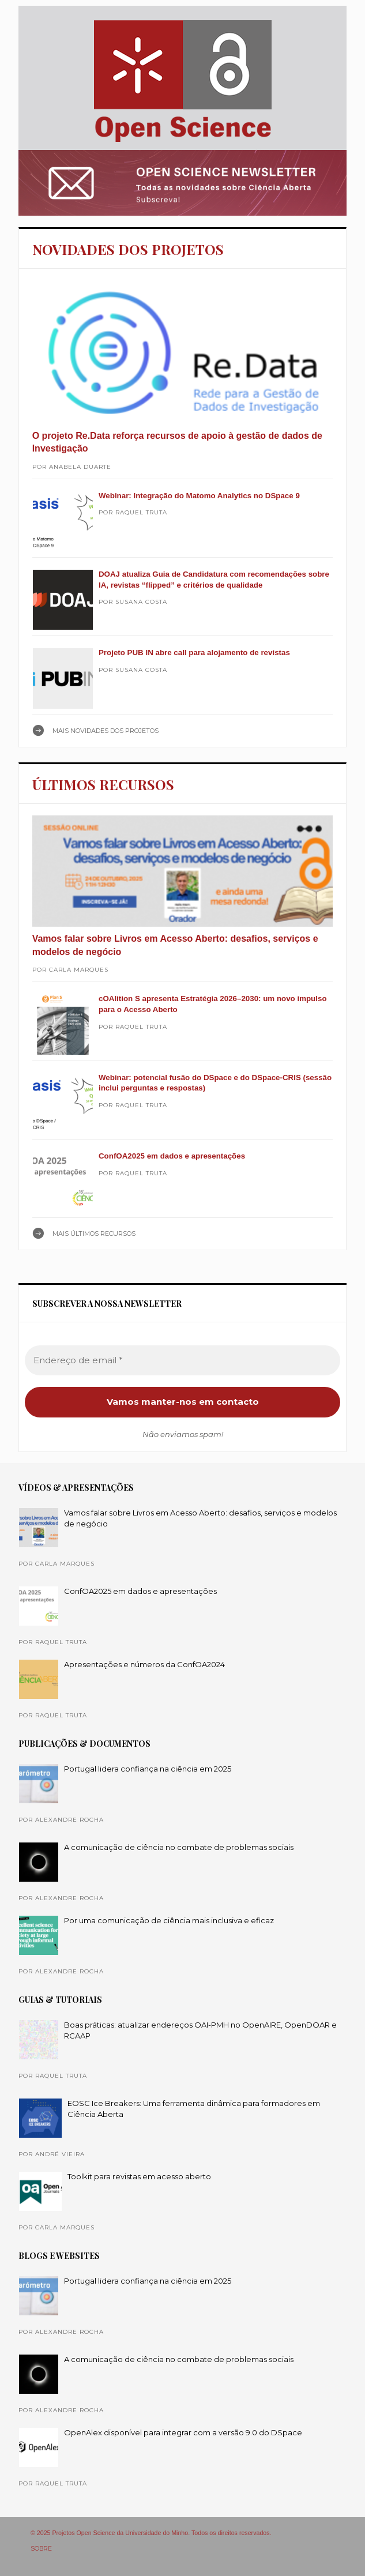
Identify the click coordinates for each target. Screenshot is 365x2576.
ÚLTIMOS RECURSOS (103, 784)
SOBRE (41, 2548)
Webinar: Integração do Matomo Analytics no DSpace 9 (199, 495)
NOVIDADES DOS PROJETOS (128, 249)
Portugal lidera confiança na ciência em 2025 (147, 1768)
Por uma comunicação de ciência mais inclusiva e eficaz (169, 1920)
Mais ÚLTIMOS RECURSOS (94, 1233)
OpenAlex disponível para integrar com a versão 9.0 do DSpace (183, 2432)
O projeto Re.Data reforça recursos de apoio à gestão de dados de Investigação (177, 442)
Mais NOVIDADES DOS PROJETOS (105, 731)
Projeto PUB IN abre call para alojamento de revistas (194, 652)
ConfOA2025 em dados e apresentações (172, 1156)
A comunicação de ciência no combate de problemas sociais (178, 1847)
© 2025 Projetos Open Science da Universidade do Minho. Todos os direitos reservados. (151, 2532)
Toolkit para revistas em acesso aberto (139, 2176)
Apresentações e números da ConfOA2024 (144, 1664)
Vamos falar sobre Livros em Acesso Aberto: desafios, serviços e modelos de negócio (175, 945)
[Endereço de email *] (183, 1360)
